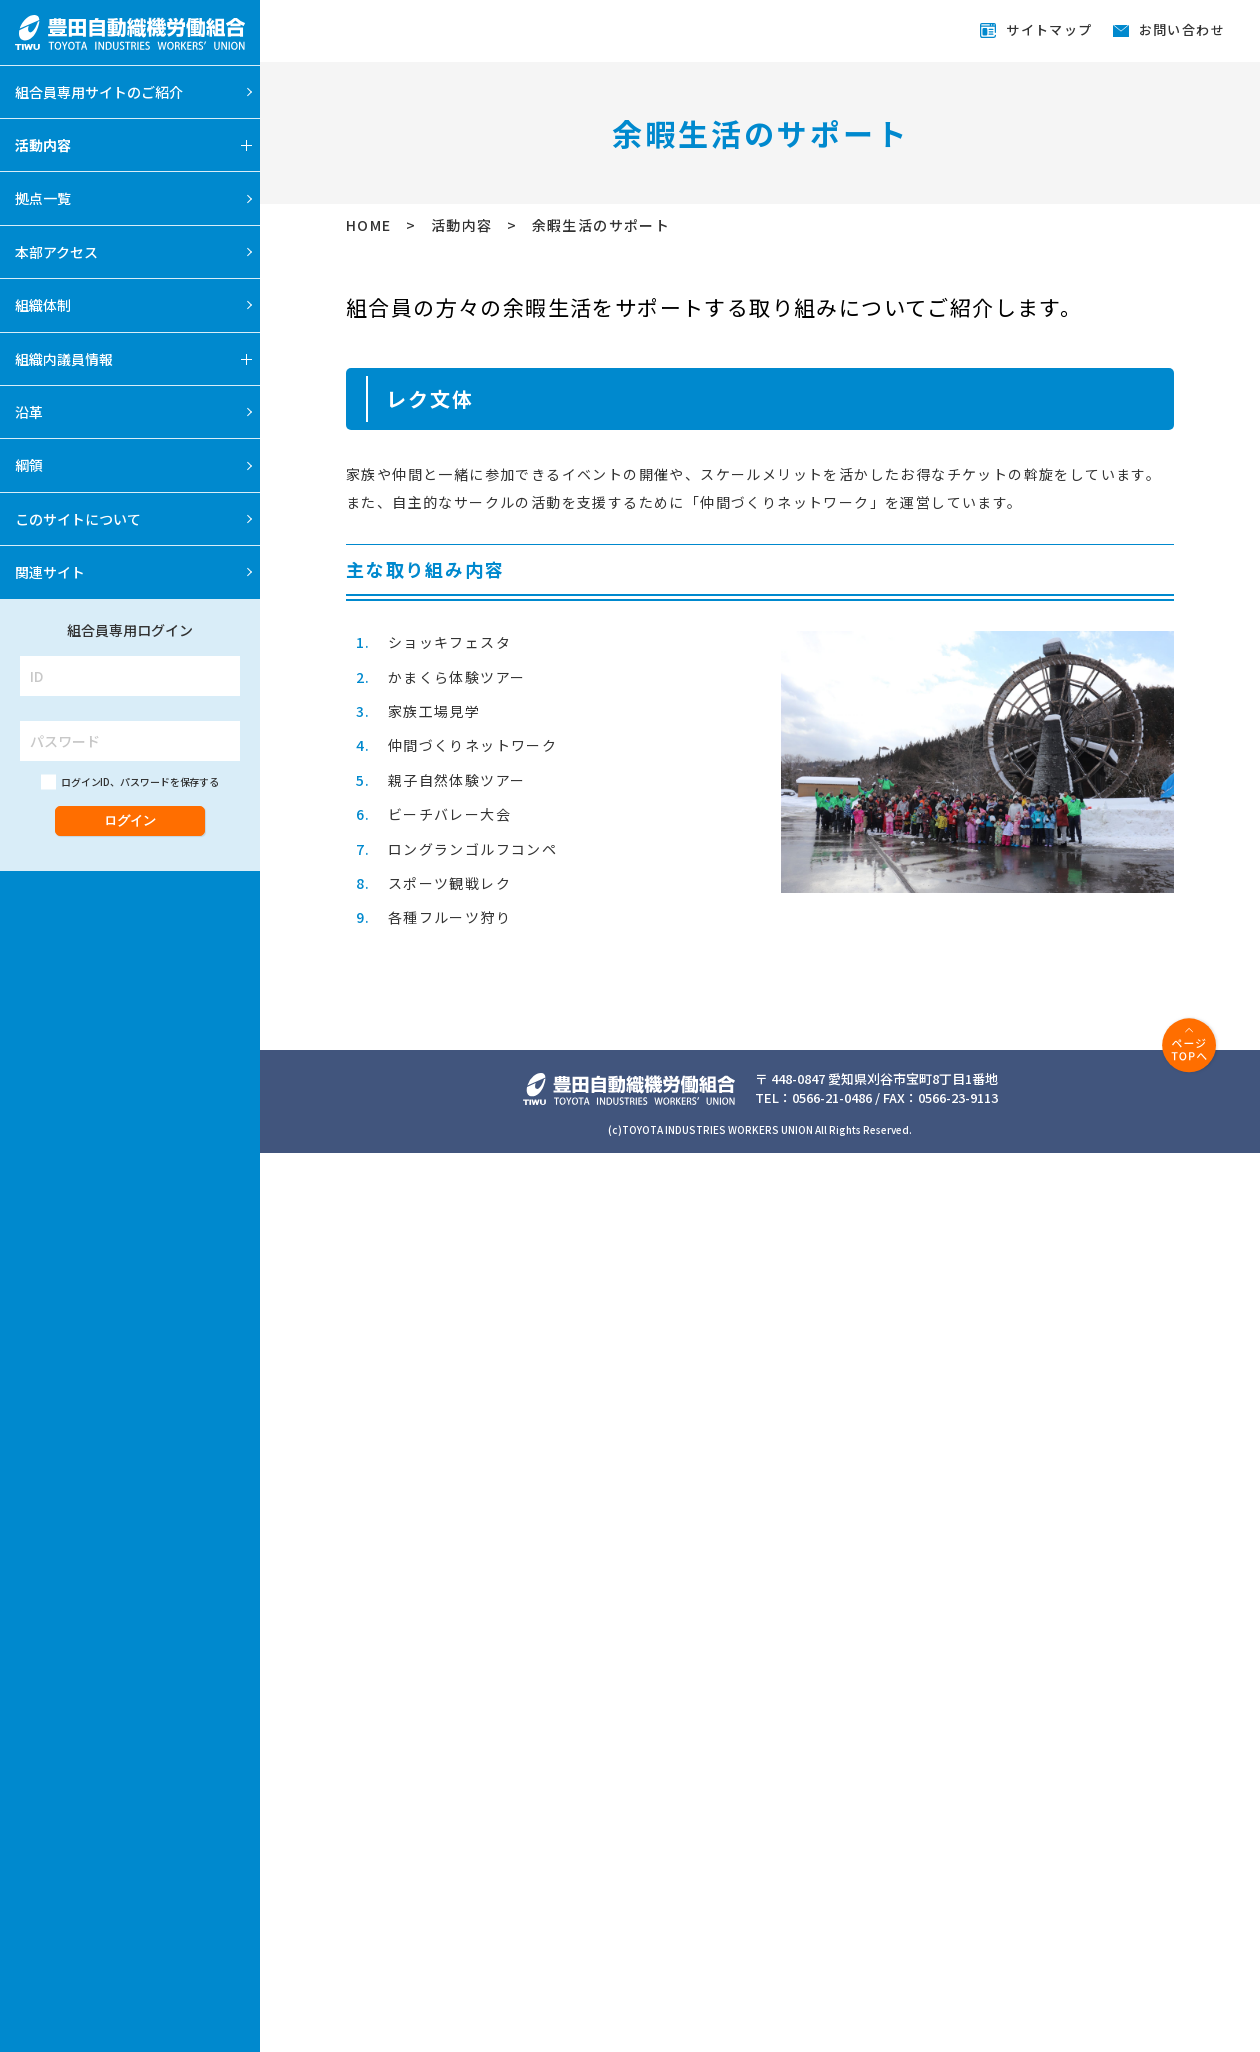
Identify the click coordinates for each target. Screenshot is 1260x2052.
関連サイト (50, 572)
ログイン (130, 820)
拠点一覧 (43, 198)
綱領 (29, 465)
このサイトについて (78, 519)
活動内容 (43, 145)
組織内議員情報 (64, 359)
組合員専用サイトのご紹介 (99, 92)
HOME (371, 225)
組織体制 (43, 305)
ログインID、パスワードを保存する (140, 781)
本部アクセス (56, 252)
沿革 (29, 412)
